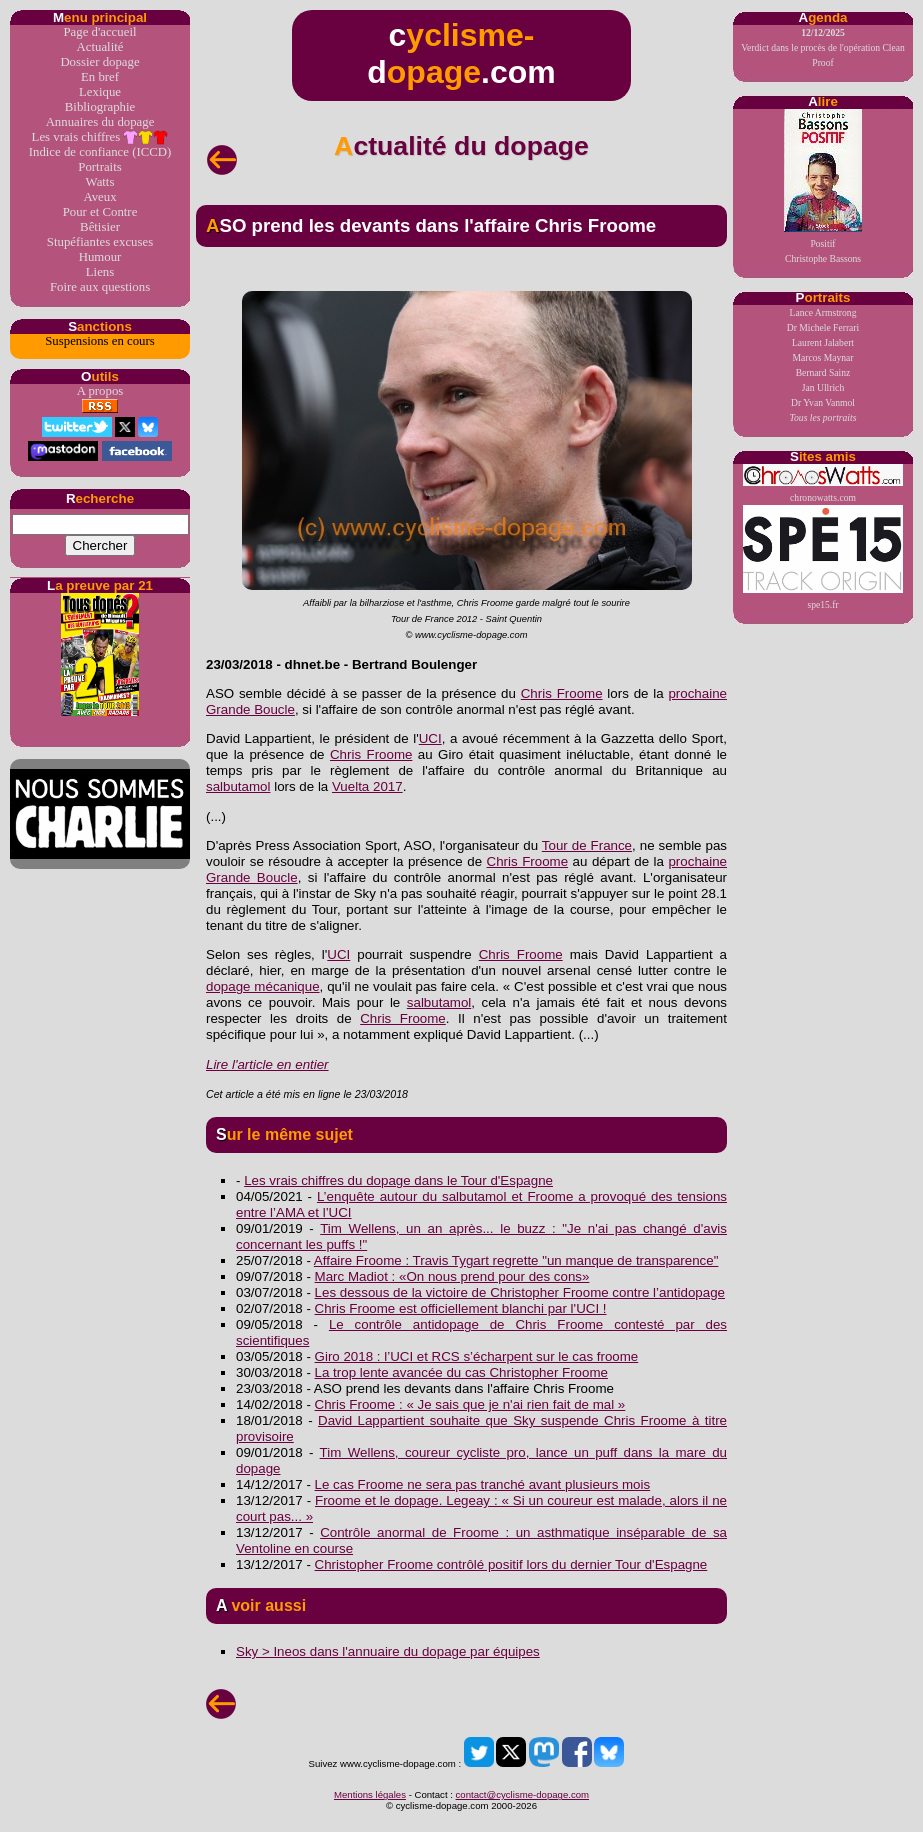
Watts (100, 182)
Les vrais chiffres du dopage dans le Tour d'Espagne (398, 1180)
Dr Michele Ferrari (823, 327)
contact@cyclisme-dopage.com (522, 1794)
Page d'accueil (99, 32)
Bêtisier (100, 227)
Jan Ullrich (823, 387)
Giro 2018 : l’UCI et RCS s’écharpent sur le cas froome (477, 1356)
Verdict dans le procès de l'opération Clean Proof (823, 47)
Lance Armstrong (823, 312)
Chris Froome (562, 693)
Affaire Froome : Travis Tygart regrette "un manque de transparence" (516, 1260)
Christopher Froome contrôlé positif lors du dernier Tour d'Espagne (511, 1564)
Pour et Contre (100, 212)
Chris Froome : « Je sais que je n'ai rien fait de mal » (470, 1404)
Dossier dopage (99, 62)
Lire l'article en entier (267, 1064)
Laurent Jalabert (823, 342)
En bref (100, 77)
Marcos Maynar (822, 357)
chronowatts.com (823, 483)
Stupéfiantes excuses (100, 242)
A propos (100, 391)
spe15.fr (823, 557)
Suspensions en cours (99, 341)
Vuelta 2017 (367, 786)
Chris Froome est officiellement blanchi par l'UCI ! (461, 1308)
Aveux (99, 197)
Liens (100, 272)
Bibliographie (100, 107)
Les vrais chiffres (100, 137)
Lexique (100, 92)
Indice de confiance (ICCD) (100, 152)
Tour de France (587, 845)
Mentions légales (370, 1794)
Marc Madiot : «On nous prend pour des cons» (452, 1276)
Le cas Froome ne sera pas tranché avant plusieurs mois (483, 1484)
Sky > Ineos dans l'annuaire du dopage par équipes (388, 1651)
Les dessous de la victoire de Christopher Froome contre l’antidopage (520, 1292)
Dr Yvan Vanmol (823, 402)
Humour (100, 257)
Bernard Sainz (823, 372)
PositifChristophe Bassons (823, 186)
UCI (430, 738)
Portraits (99, 167)
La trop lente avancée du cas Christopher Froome (461, 1372)
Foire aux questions (100, 287)
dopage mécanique (263, 986)
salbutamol (238, 786)
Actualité (100, 47)
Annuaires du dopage (100, 122)
